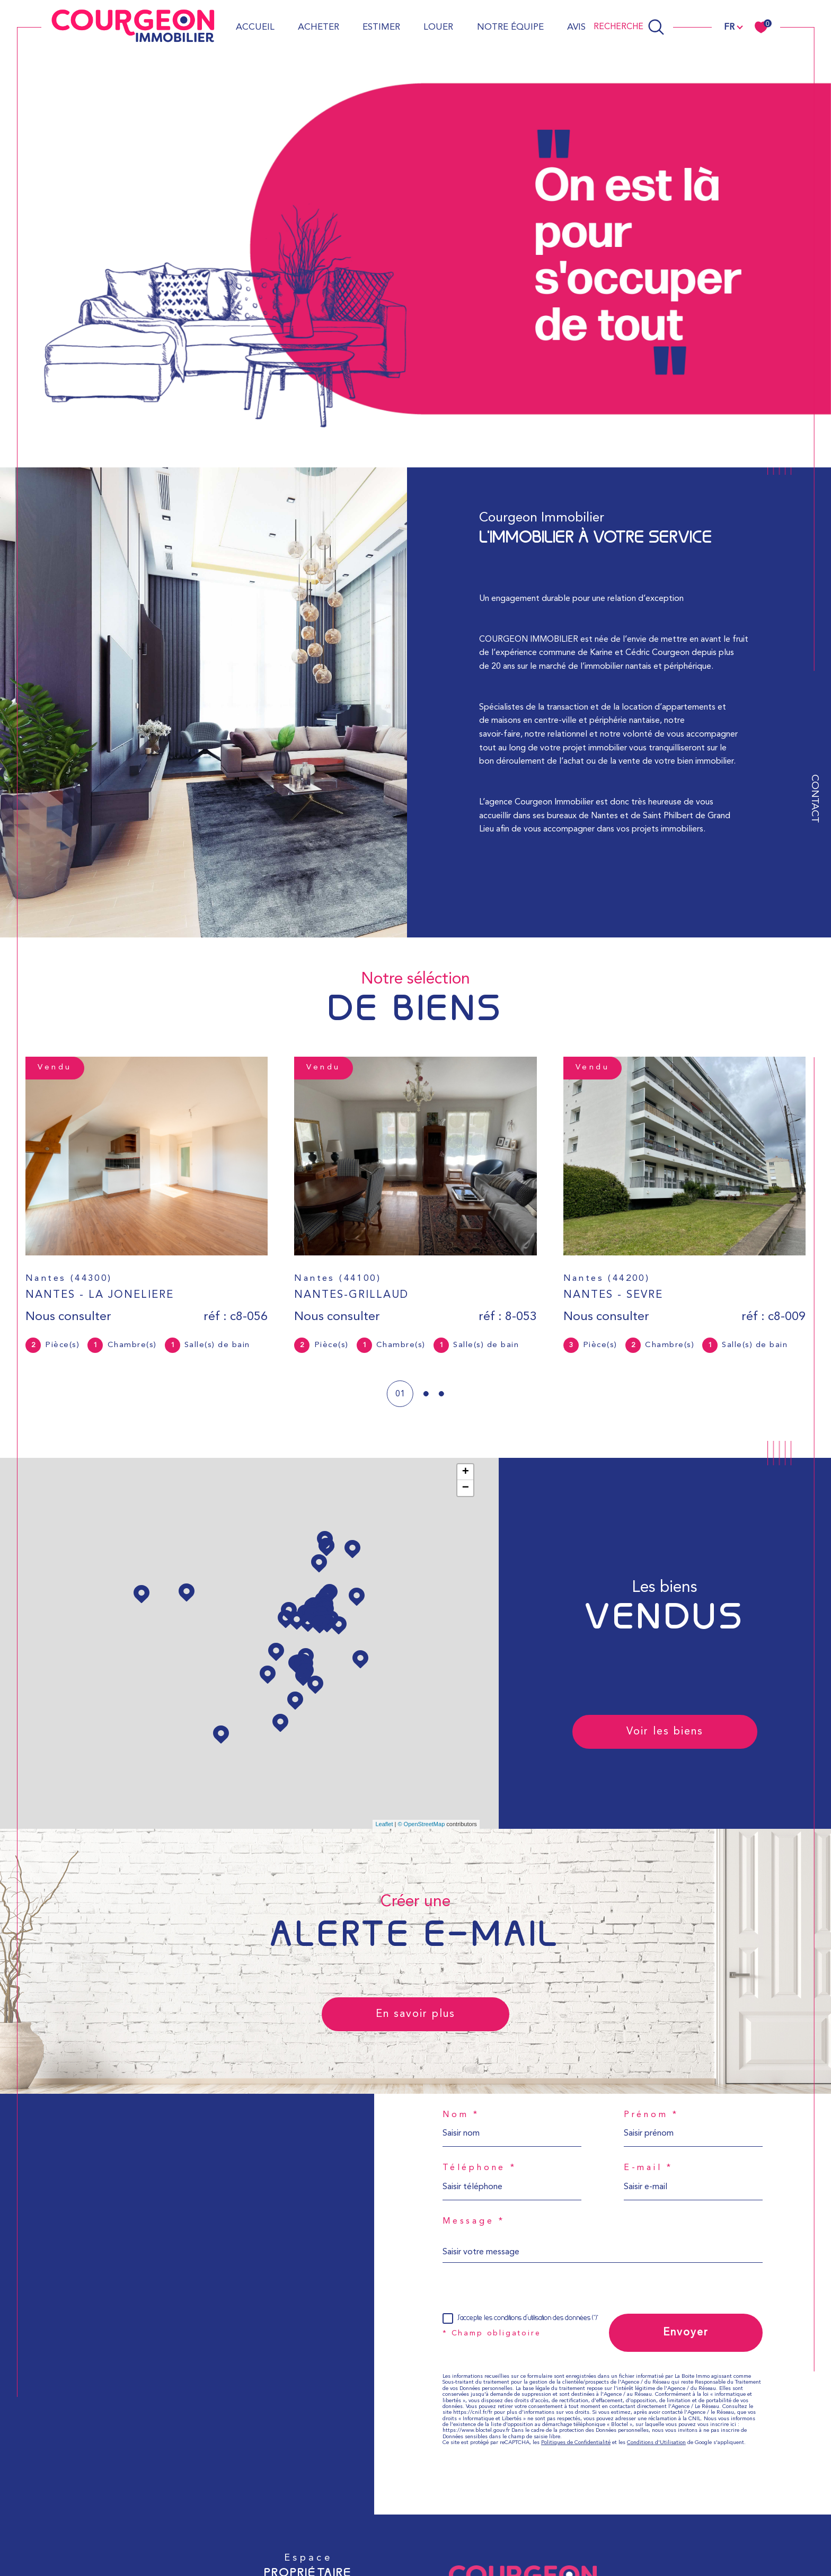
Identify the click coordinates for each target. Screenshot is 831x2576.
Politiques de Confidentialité (576, 2443)
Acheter (318, 27)
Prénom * (651, 2115)
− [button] (465, 1488)
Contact (814, 798)
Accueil (255, 27)
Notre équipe (510, 27)
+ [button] (465, 1472)
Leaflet (384, 1824)
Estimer (381, 27)
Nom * (461, 2115)
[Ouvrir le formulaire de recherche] (629, 27)
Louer (438, 27)
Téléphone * (480, 2168)
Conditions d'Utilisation (656, 2443)
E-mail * (648, 2168)
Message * (474, 2221)
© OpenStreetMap (421, 1824)
